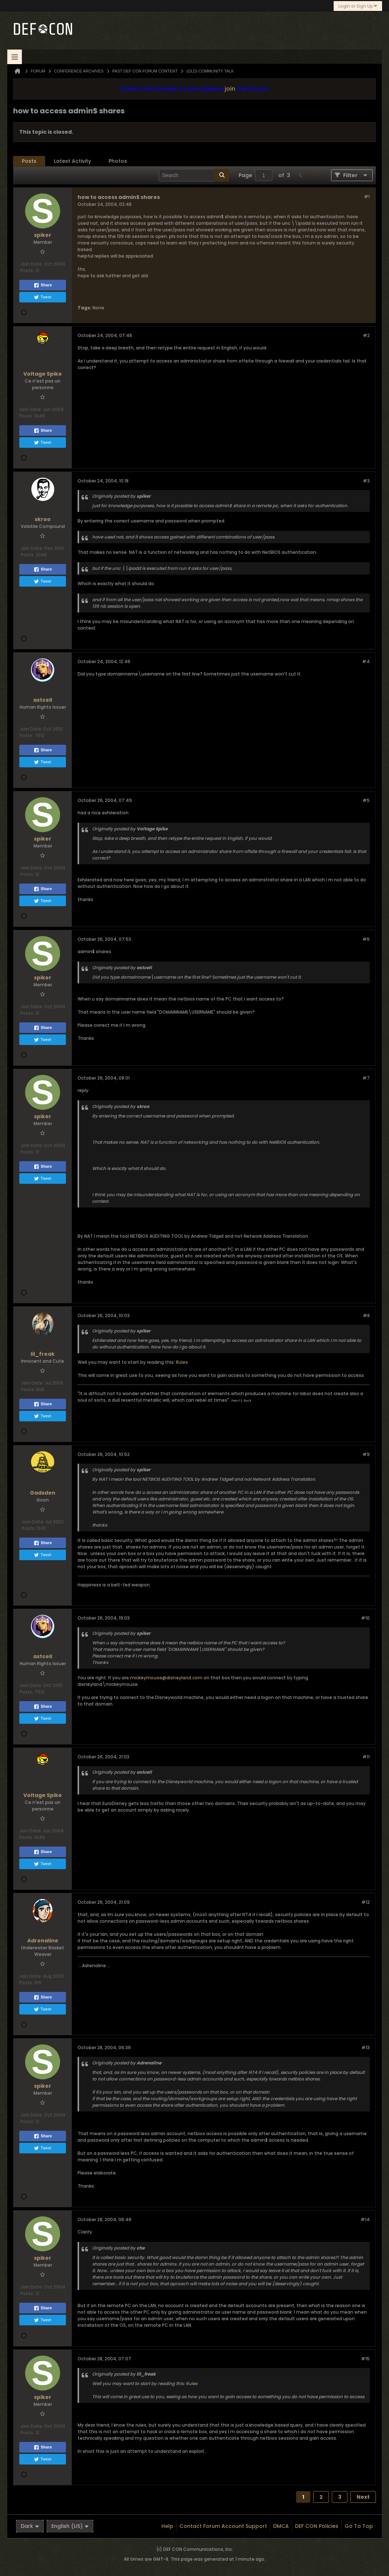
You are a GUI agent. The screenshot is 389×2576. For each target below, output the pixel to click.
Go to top (359, 2526)
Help (167, 2526)
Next (363, 2497)
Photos (118, 161)
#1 (367, 196)
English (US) (70, 2526)
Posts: (27, 270)
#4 (366, 661)
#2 (366, 335)
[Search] (194, 175)
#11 (366, 1757)
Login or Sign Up (357, 6)
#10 (365, 1618)
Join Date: (31, 264)
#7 (366, 1078)
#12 (365, 1902)
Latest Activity (72, 161)
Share (43, 285)
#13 (365, 2047)
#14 (365, 2219)
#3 (366, 481)
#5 (366, 800)
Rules (182, 1362)
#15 (365, 2359)
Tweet (42, 297)
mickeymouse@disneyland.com (166, 1678)
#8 (366, 1315)
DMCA (281, 2526)
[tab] (29, 161)
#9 (366, 1454)
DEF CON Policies (316, 2526)
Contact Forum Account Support (223, 2526)
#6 (366, 939)
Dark (30, 2526)
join (230, 89)
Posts (29, 161)
